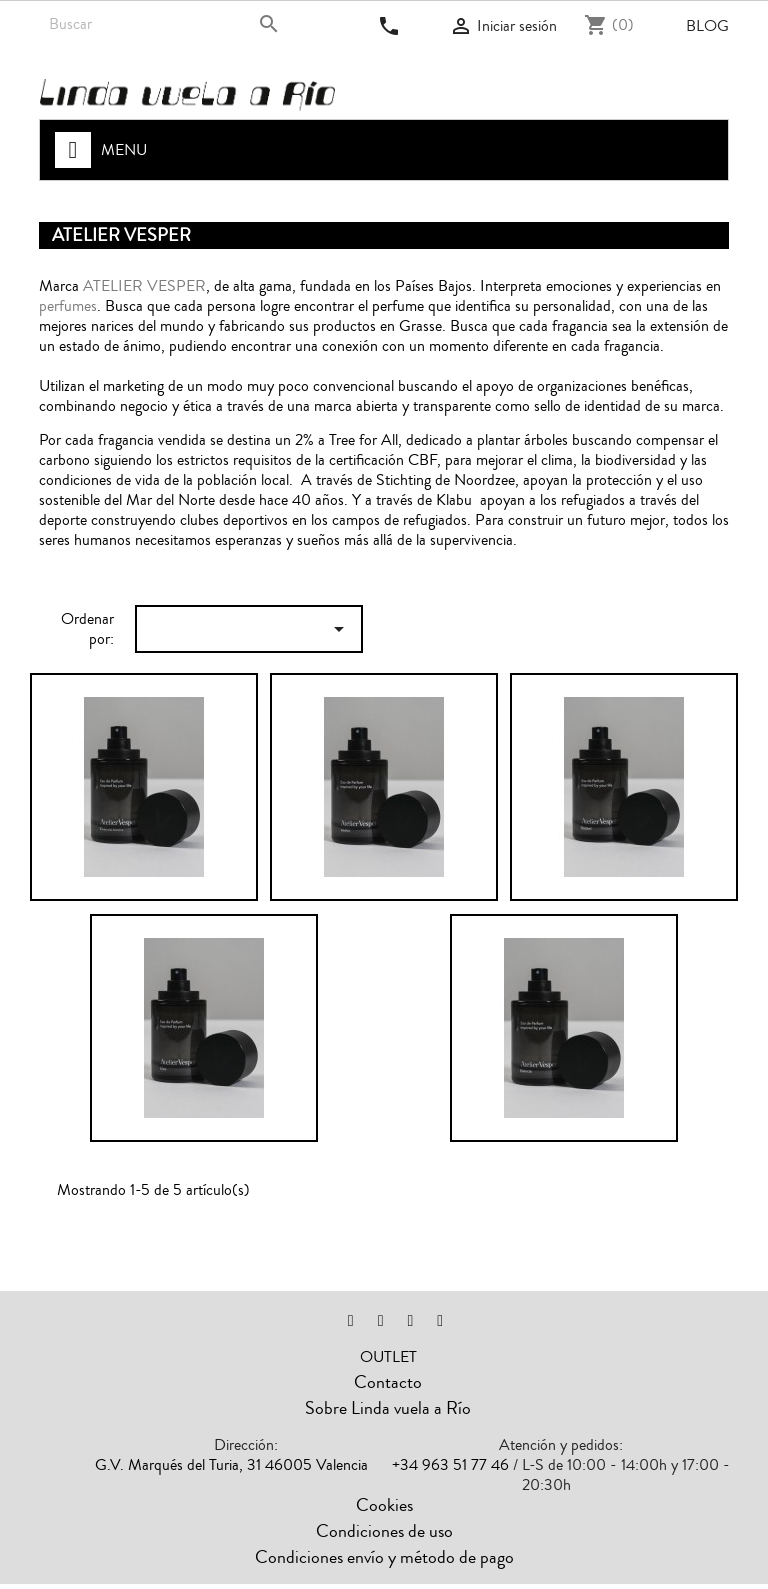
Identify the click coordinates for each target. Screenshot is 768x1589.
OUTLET (388, 1357)
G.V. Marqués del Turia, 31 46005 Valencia (231, 1465)
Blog (707, 26)
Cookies (384, 1505)
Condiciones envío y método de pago (384, 1557)
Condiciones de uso (384, 1531)
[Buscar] (166, 24)
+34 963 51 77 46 (450, 1465)
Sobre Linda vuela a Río (388, 1408)
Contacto (388, 1382)
